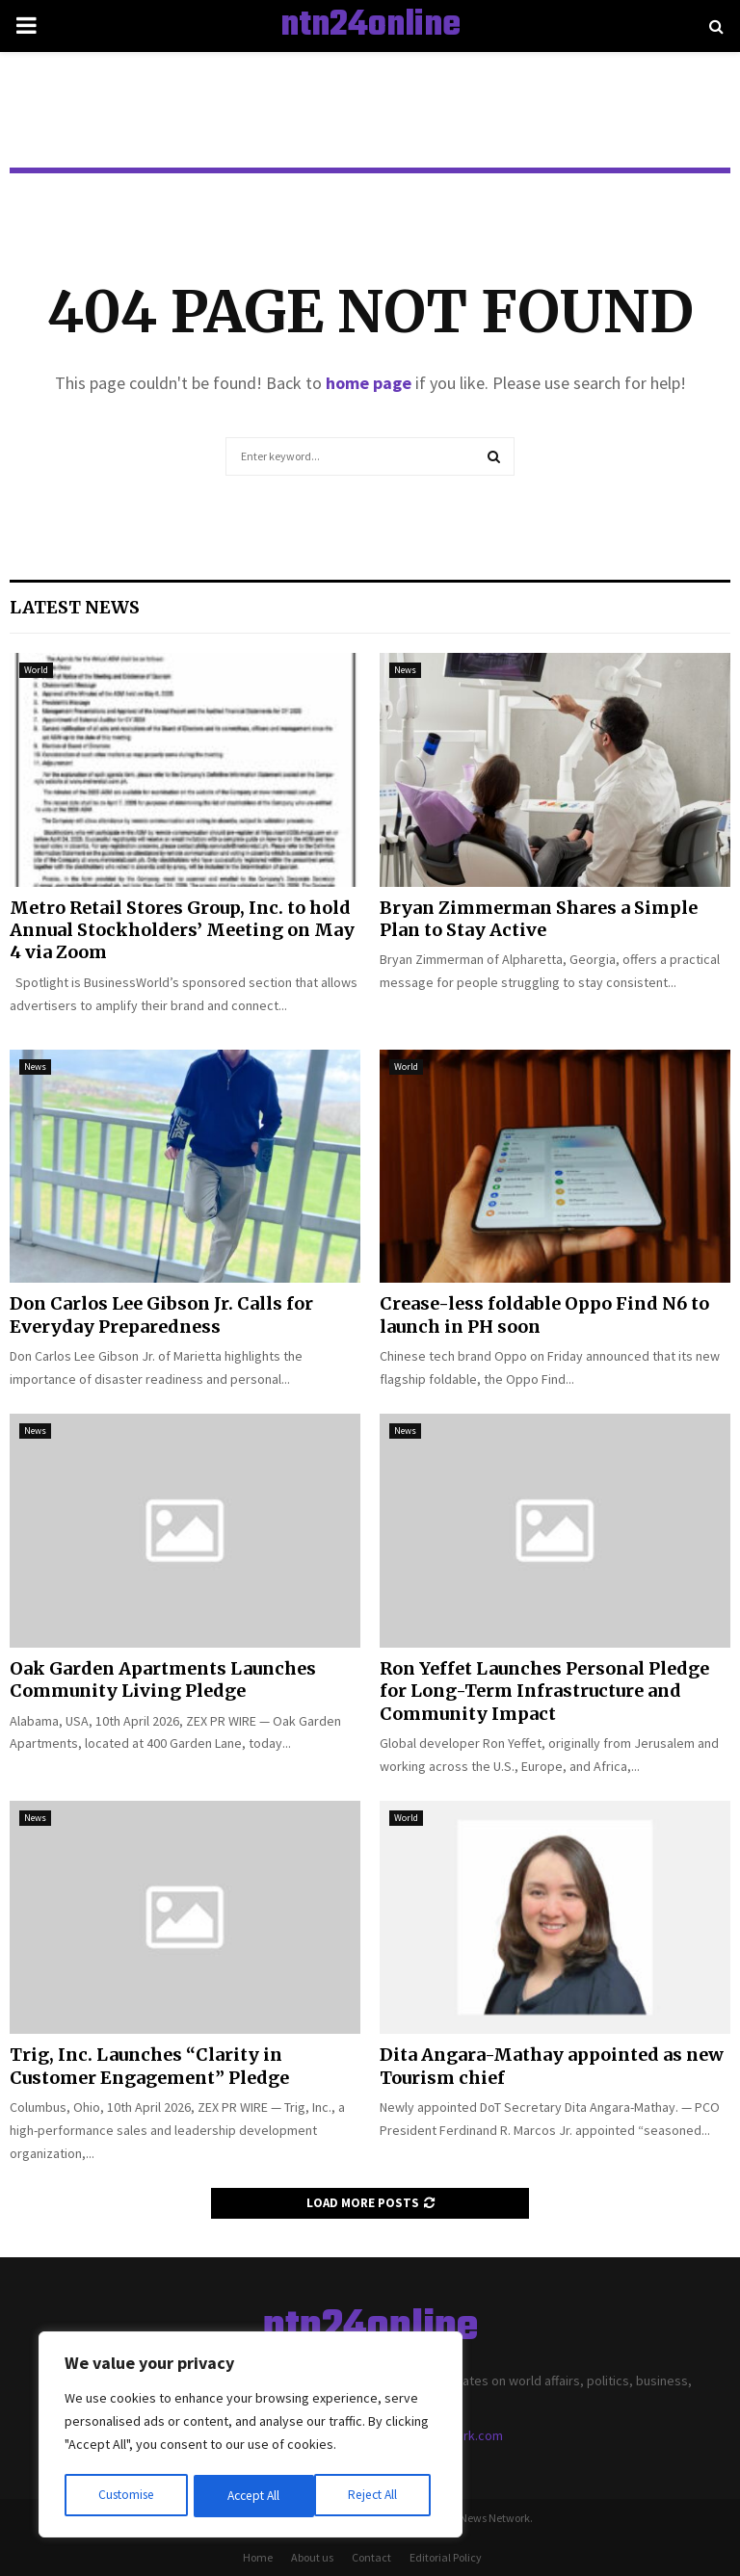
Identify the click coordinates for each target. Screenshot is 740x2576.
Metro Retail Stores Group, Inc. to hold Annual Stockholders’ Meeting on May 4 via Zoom (182, 930)
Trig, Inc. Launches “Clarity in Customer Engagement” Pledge (149, 2065)
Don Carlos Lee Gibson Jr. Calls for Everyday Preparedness (161, 1314)
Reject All (252, 2496)
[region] (250, 2436)
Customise (126, 2496)
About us (312, 2557)
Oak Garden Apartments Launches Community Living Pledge (163, 1679)
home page (368, 383)
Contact (371, 2557)
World (36, 670)
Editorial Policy (446, 2557)
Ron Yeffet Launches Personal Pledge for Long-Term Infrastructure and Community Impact (544, 1691)
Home (258, 2557)
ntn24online (370, 26)
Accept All (377, 2496)
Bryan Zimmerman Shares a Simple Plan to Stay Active (539, 919)
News (405, 670)
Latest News (75, 607)
